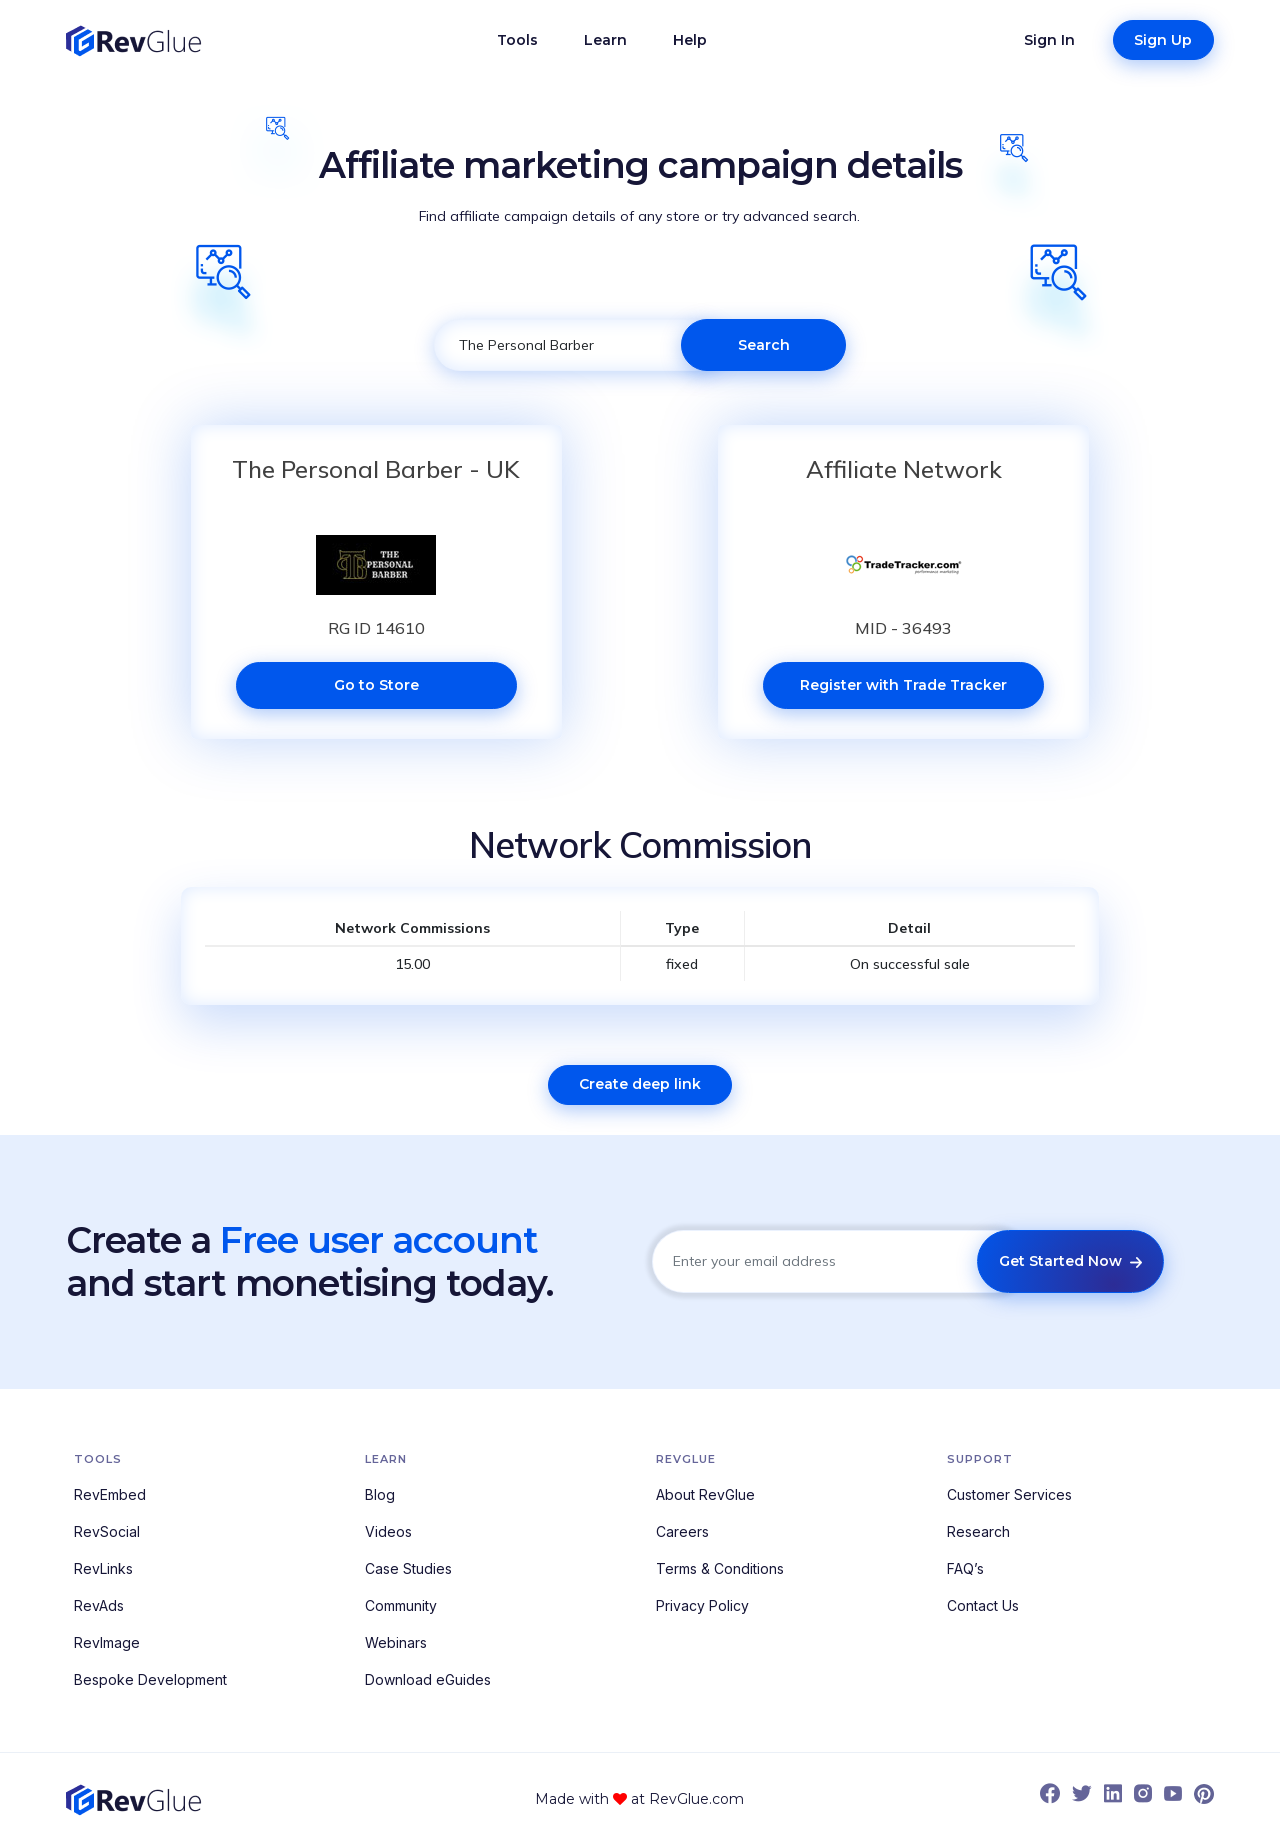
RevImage (107, 1642)
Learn (605, 40)
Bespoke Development (150, 1679)
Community (401, 1605)
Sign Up (1163, 40)
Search (764, 345)
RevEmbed (110, 1494)
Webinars (396, 1642)
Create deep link (640, 1084)
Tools (517, 40)
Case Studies (408, 1568)
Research (978, 1531)
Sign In (1049, 40)
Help (690, 40)
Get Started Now (1070, 1261)
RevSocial (107, 1531)
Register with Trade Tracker (903, 685)
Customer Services (1009, 1494)
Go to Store (376, 685)
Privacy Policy (702, 1605)
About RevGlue (705, 1494)
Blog (380, 1494)
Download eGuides (428, 1679)
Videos (388, 1531)
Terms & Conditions (720, 1568)
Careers (682, 1531)
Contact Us (983, 1605)
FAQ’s (965, 1568)
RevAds (99, 1605)
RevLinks (103, 1568)
